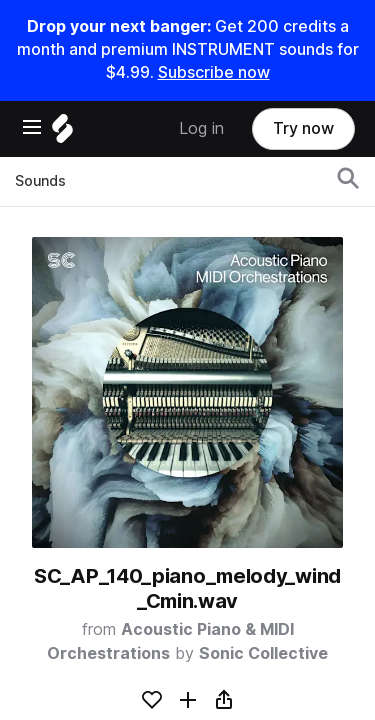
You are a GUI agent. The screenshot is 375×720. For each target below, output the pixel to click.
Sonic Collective (263, 653)
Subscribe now (214, 72)
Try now (303, 128)
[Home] (62, 133)
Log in (201, 128)
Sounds (40, 181)
